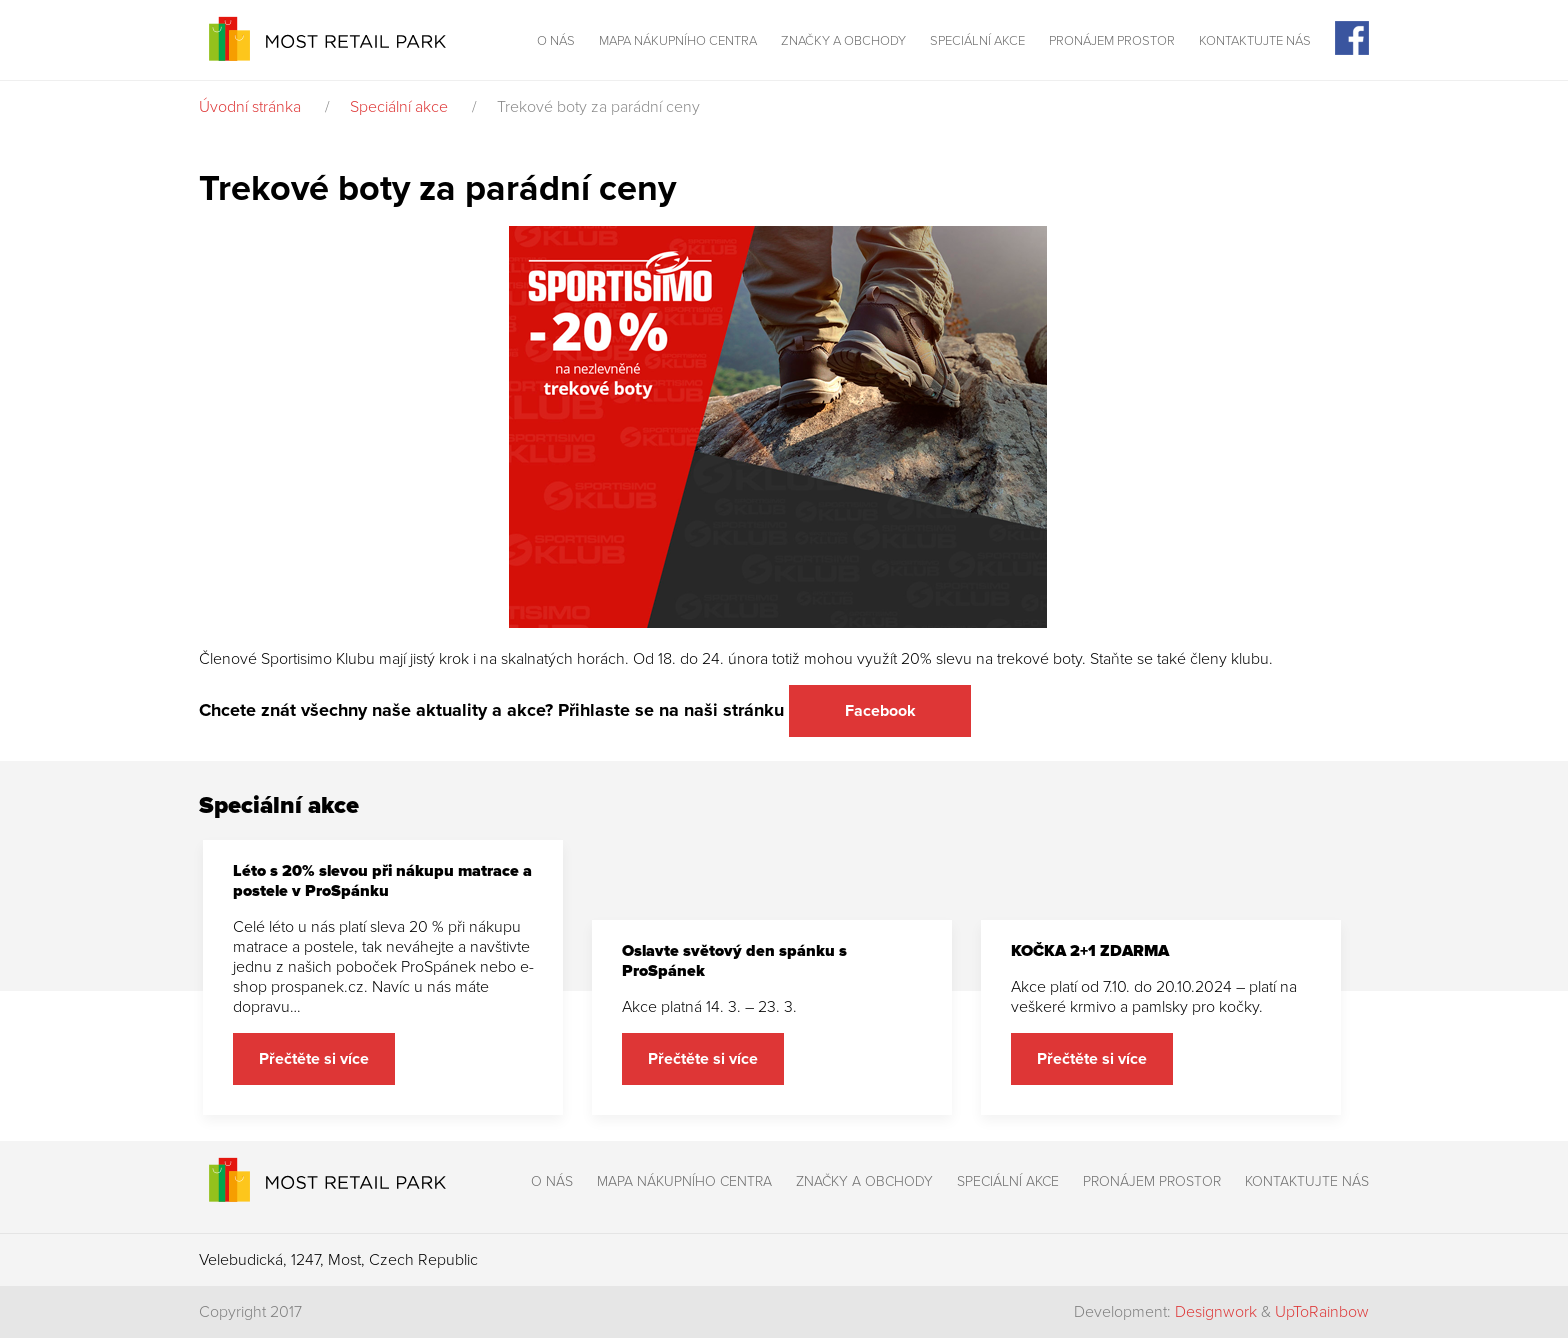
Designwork (1216, 1312)
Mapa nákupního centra (678, 41)
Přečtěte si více (314, 1059)
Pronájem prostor (1112, 41)
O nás (556, 41)
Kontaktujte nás (1255, 41)
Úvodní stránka (250, 107)
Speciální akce (977, 41)
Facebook (880, 711)
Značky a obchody (843, 41)
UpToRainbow (1322, 1312)
